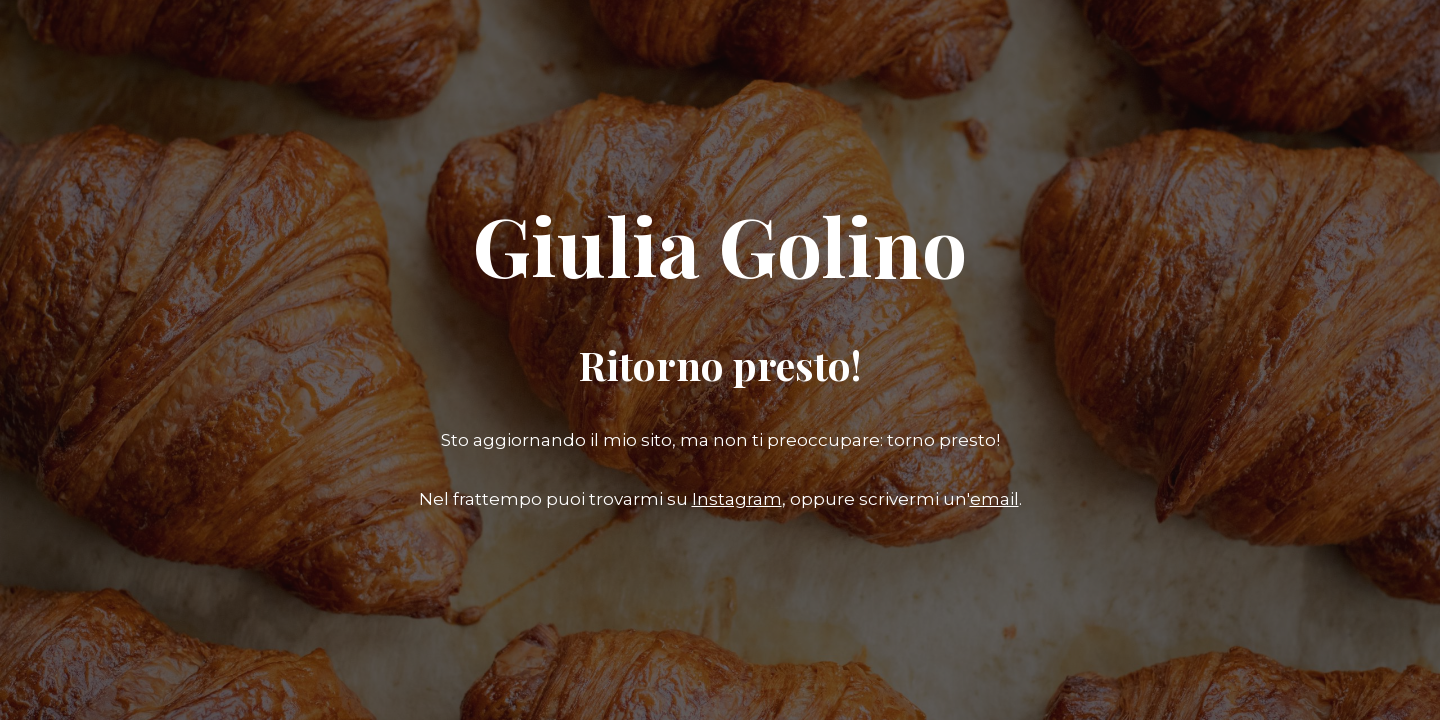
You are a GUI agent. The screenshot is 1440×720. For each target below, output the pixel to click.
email (994, 499)
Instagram (737, 499)
